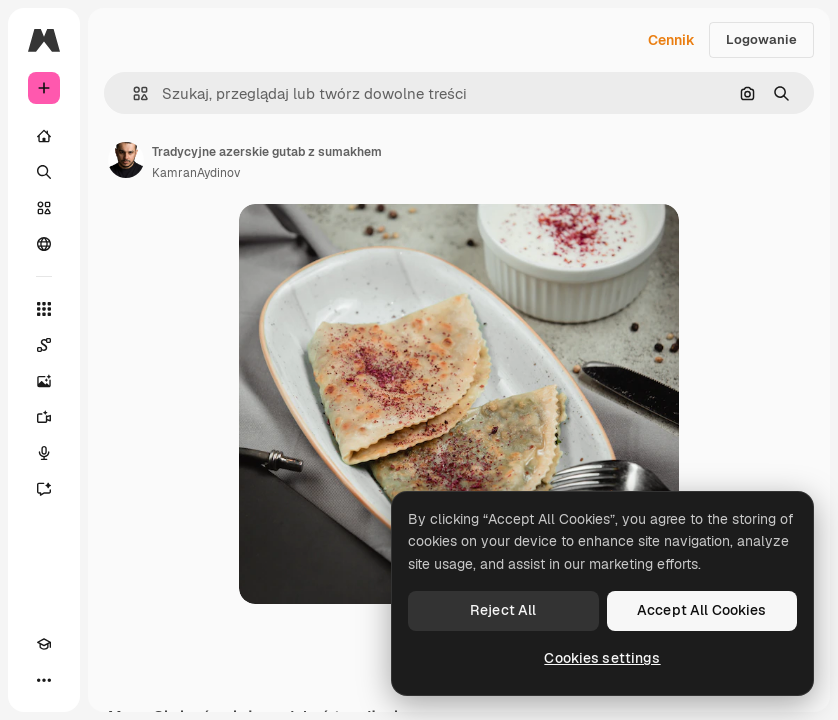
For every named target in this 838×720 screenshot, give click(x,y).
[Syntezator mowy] (44, 453)
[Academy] (44, 644)
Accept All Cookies (702, 610)
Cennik (671, 40)
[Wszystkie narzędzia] (44, 309)
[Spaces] (44, 345)
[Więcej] (44, 680)
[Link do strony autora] (126, 160)
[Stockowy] (44, 208)
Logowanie (761, 39)
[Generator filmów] (44, 417)
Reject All (503, 610)
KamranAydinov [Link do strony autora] (196, 173)
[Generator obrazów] (44, 381)
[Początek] (44, 136)
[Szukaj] (44, 172)
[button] (132, 93)
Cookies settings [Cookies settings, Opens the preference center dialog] (602, 658)
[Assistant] (44, 489)
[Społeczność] (44, 244)
